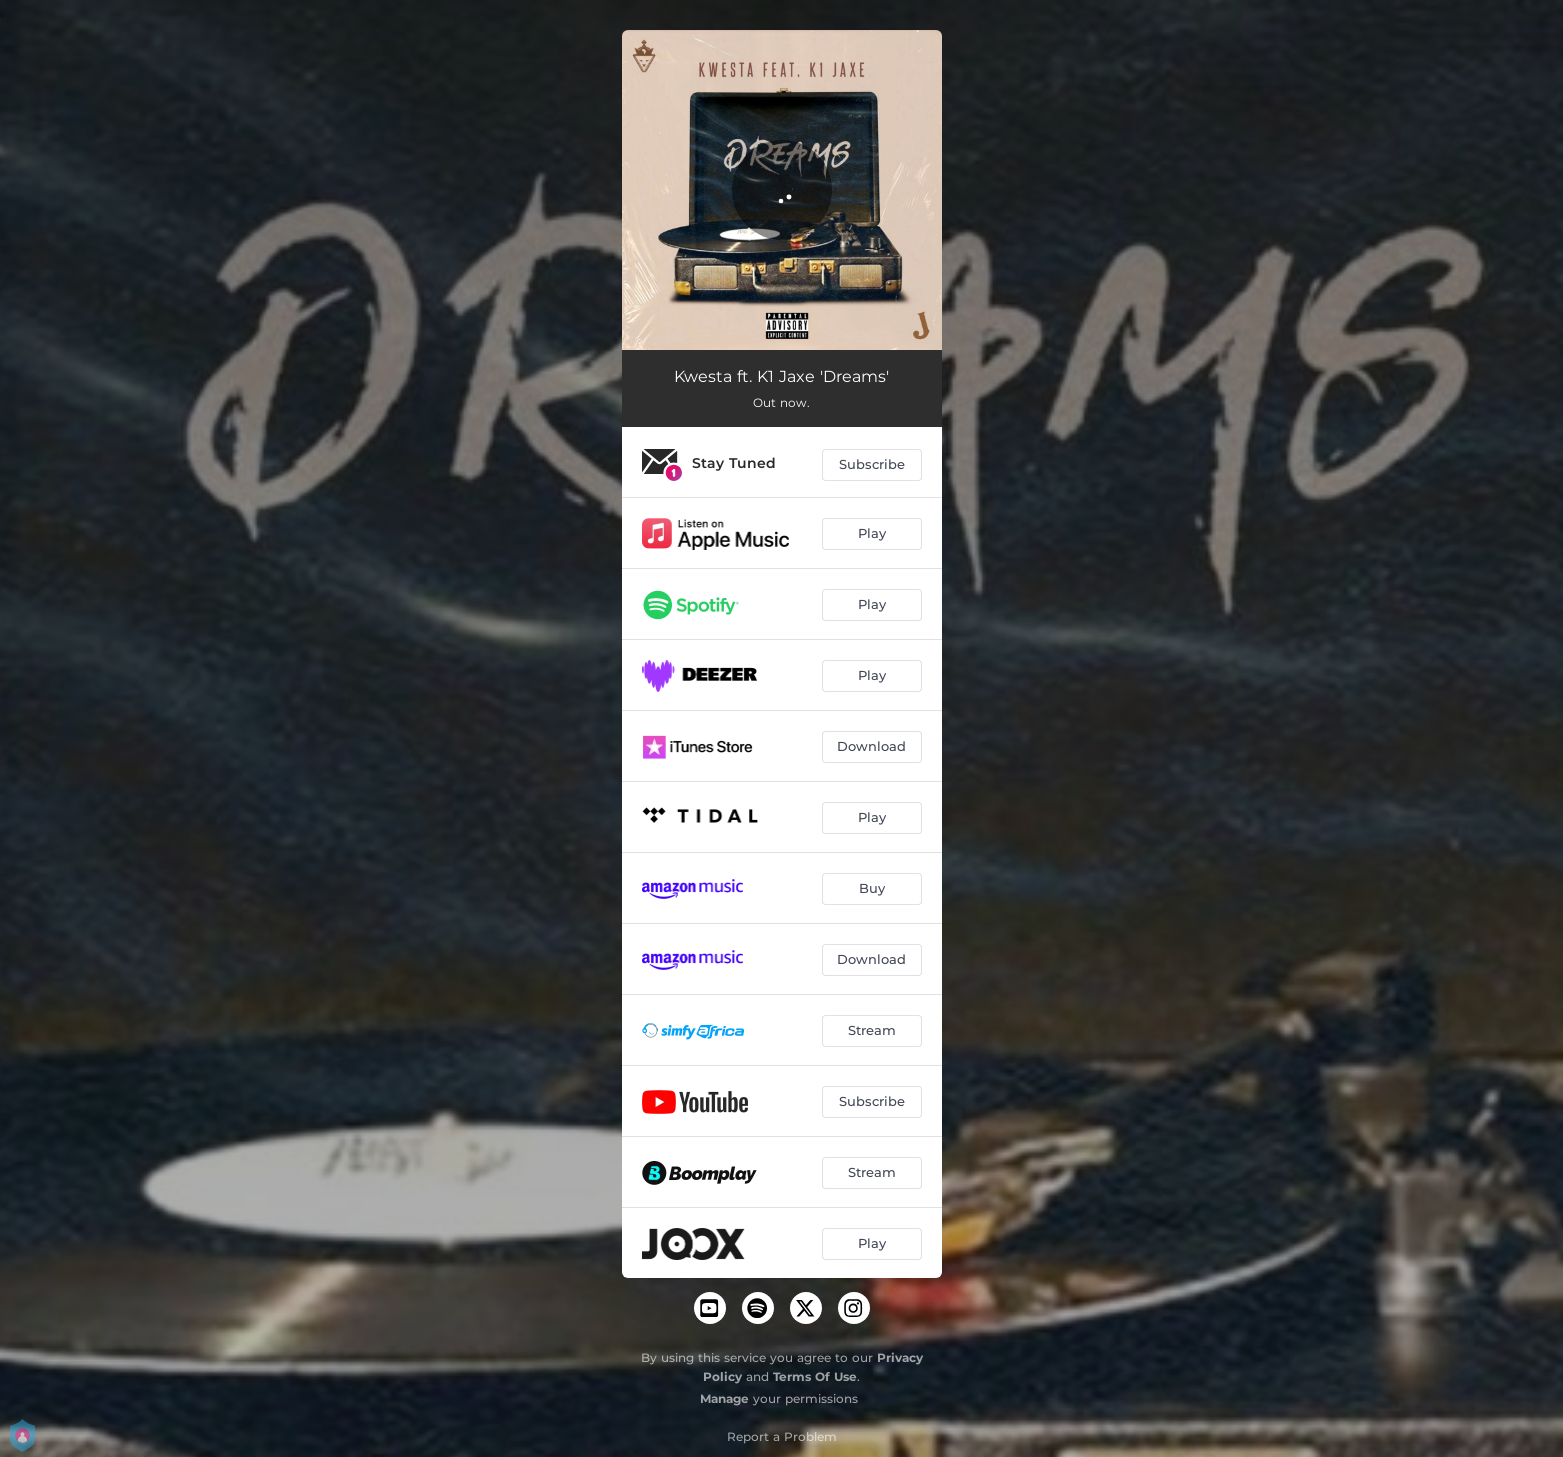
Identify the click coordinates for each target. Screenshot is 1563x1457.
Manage (724, 1398)
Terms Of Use (815, 1376)
